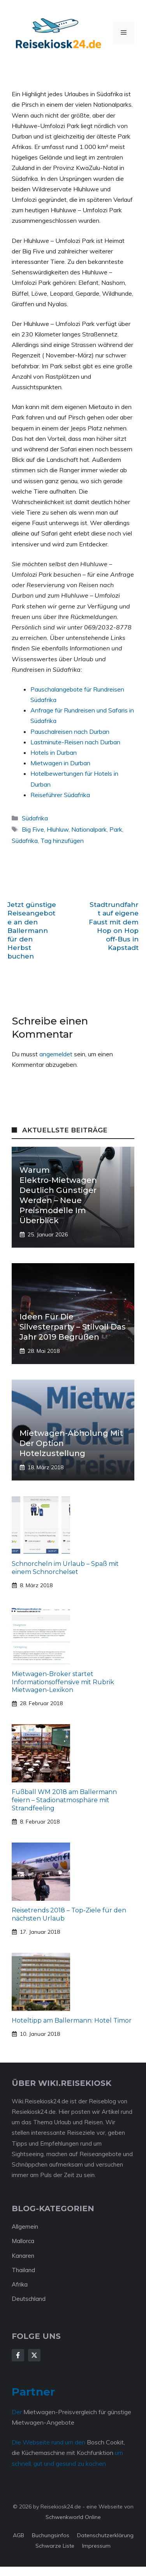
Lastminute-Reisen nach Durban (75, 742)
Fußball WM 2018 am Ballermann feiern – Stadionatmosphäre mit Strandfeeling (64, 1800)
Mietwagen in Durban (60, 763)
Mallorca (23, 2241)
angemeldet (55, 1054)
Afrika (20, 2284)
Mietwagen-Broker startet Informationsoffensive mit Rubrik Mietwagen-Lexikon (63, 1682)
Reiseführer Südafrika (60, 795)
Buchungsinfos (50, 2535)
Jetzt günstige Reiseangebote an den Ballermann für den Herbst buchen (31, 930)
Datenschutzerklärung (105, 2535)
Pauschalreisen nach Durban (69, 731)
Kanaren (23, 2255)
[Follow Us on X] (34, 2355)
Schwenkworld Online (73, 2517)
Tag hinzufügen (62, 840)
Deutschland (29, 2298)
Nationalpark (89, 829)
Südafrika (35, 818)
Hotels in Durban (53, 752)
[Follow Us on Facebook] (18, 2355)
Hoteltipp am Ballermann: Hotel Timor (72, 2020)
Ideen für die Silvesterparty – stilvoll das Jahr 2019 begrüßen (72, 1327)
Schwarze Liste (54, 2545)
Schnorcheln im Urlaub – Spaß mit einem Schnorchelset (65, 1568)
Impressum (96, 2545)
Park (115, 829)
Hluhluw (58, 829)
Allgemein (25, 2226)
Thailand (23, 2270)
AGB (18, 2535)
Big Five (33, 829)
